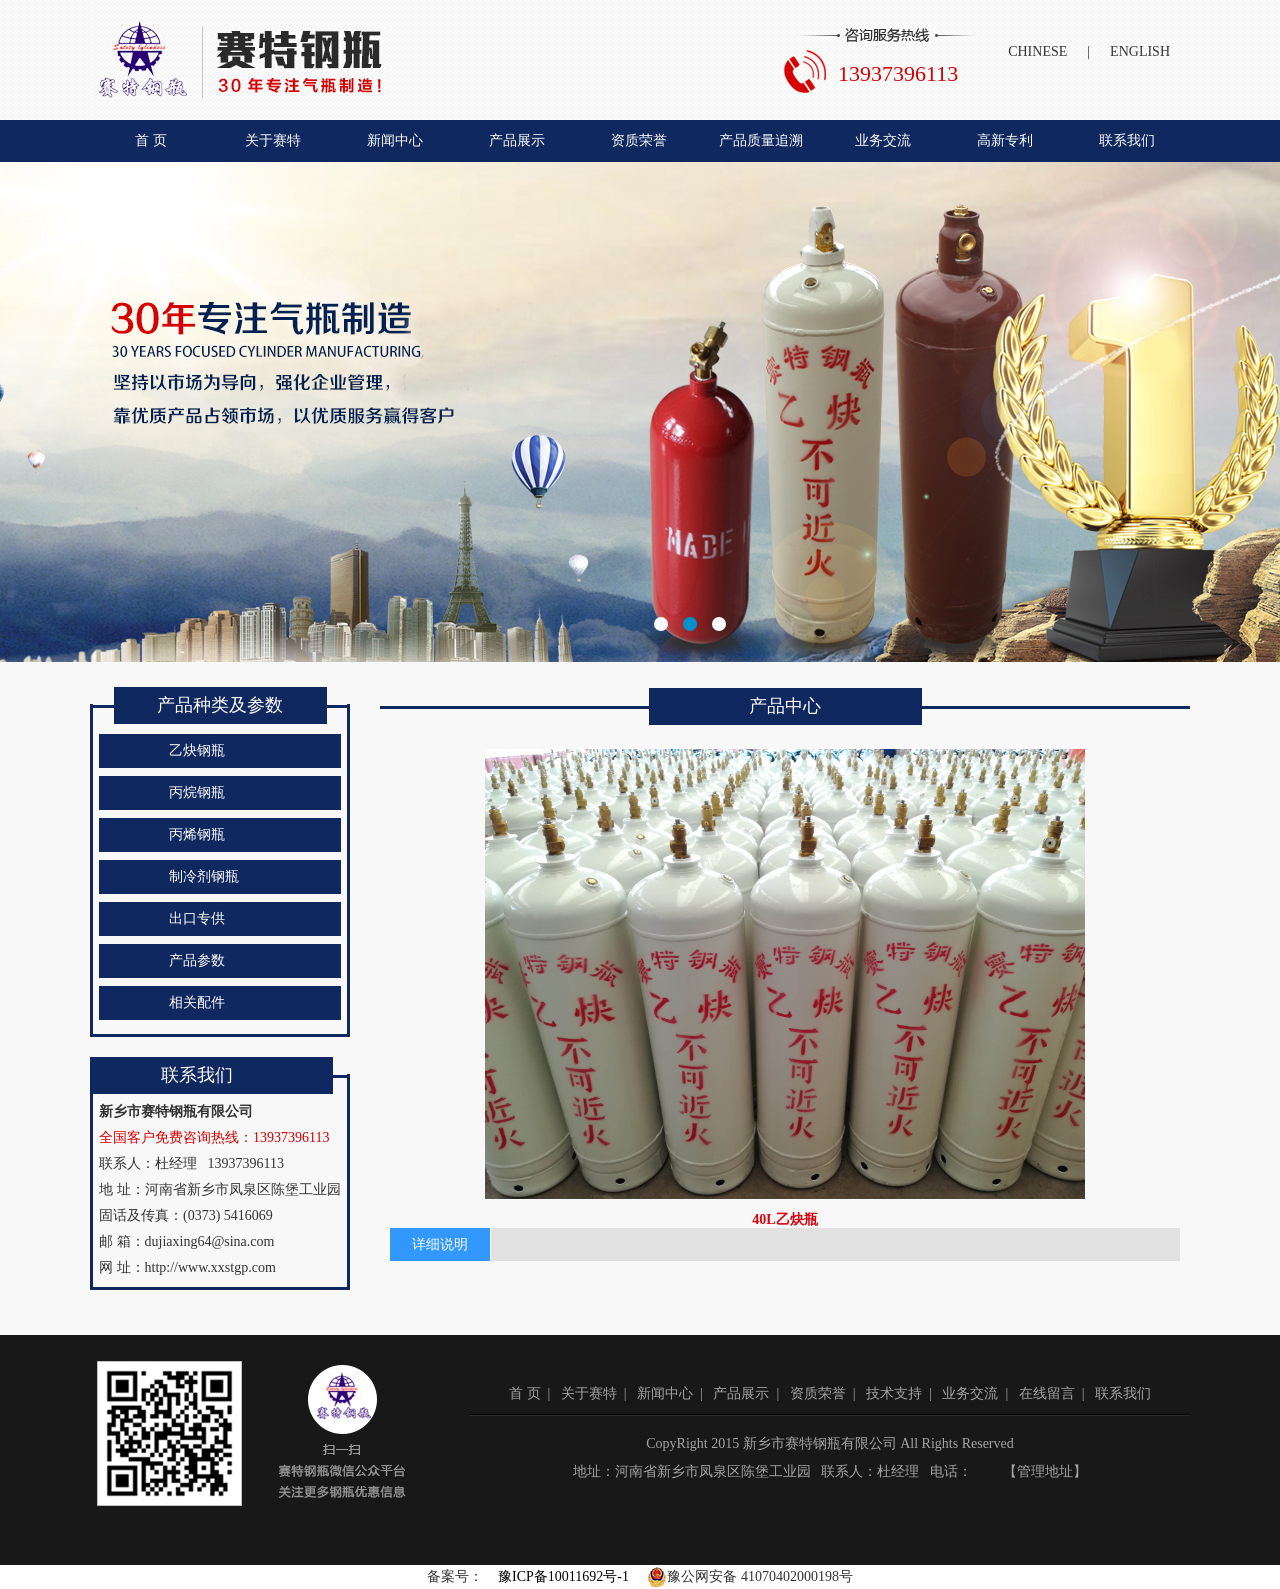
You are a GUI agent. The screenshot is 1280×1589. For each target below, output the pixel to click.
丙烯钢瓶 (197, 834)
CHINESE (1037, 51)
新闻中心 (395, 140)
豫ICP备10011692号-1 (563, 1576)
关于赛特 (273, 140)
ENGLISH (1140, 51)
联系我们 (1127, 140)
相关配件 (197, 1002)
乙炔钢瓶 (197, 750)
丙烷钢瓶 (197, 792)
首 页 (151, 140)
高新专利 (1005, 140)
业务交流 (883, 140)
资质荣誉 (639, 140)
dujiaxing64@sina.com (210, 1241)
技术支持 (894, 1393)
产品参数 (197, 960)
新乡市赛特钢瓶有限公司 (640, 412)
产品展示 (517, 140)
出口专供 (197, 918)
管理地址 (1045, 1471)
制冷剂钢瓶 (204, 876)
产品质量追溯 (761, 140)
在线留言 (1047, 1393)
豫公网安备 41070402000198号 (750, 1577)
